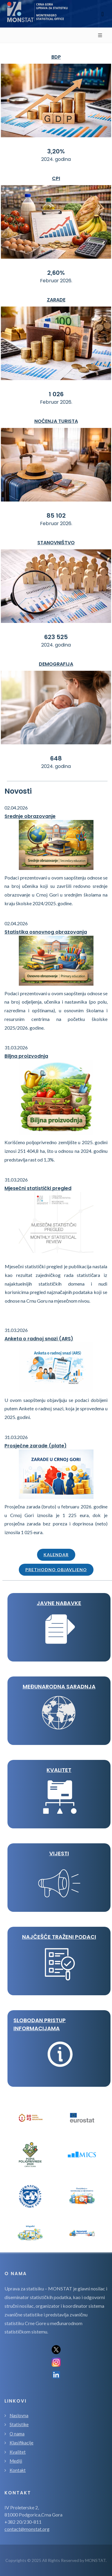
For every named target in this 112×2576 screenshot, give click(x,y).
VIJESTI (59, 1853)
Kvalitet (18, 2452)
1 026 (56, 394)
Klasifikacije (21, 2442)
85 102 (56, 515)
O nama (17, 2433)
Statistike (19, 2424)
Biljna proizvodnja (26, 1056)
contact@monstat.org (27, 2529)
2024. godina (56, 159)
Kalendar (56, 1554)
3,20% (56, 151)
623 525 (56, 637)
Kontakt (18, 2470)
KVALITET (59, 1770)
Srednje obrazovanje (30, 816)
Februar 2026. (56, 280)
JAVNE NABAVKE (59, 1603)
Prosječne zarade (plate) (35, 1445)
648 (56, 758)
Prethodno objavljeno (56, 1569)
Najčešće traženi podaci (59, 1937)
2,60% (56, 273)
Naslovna (19, 2415)
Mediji (16, 2461)
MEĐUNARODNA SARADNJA (59, 1686)
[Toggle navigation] (103, 14)
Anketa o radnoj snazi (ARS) (38, 1338)
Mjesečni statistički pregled (37, 1188)
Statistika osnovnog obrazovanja (45, 932)
